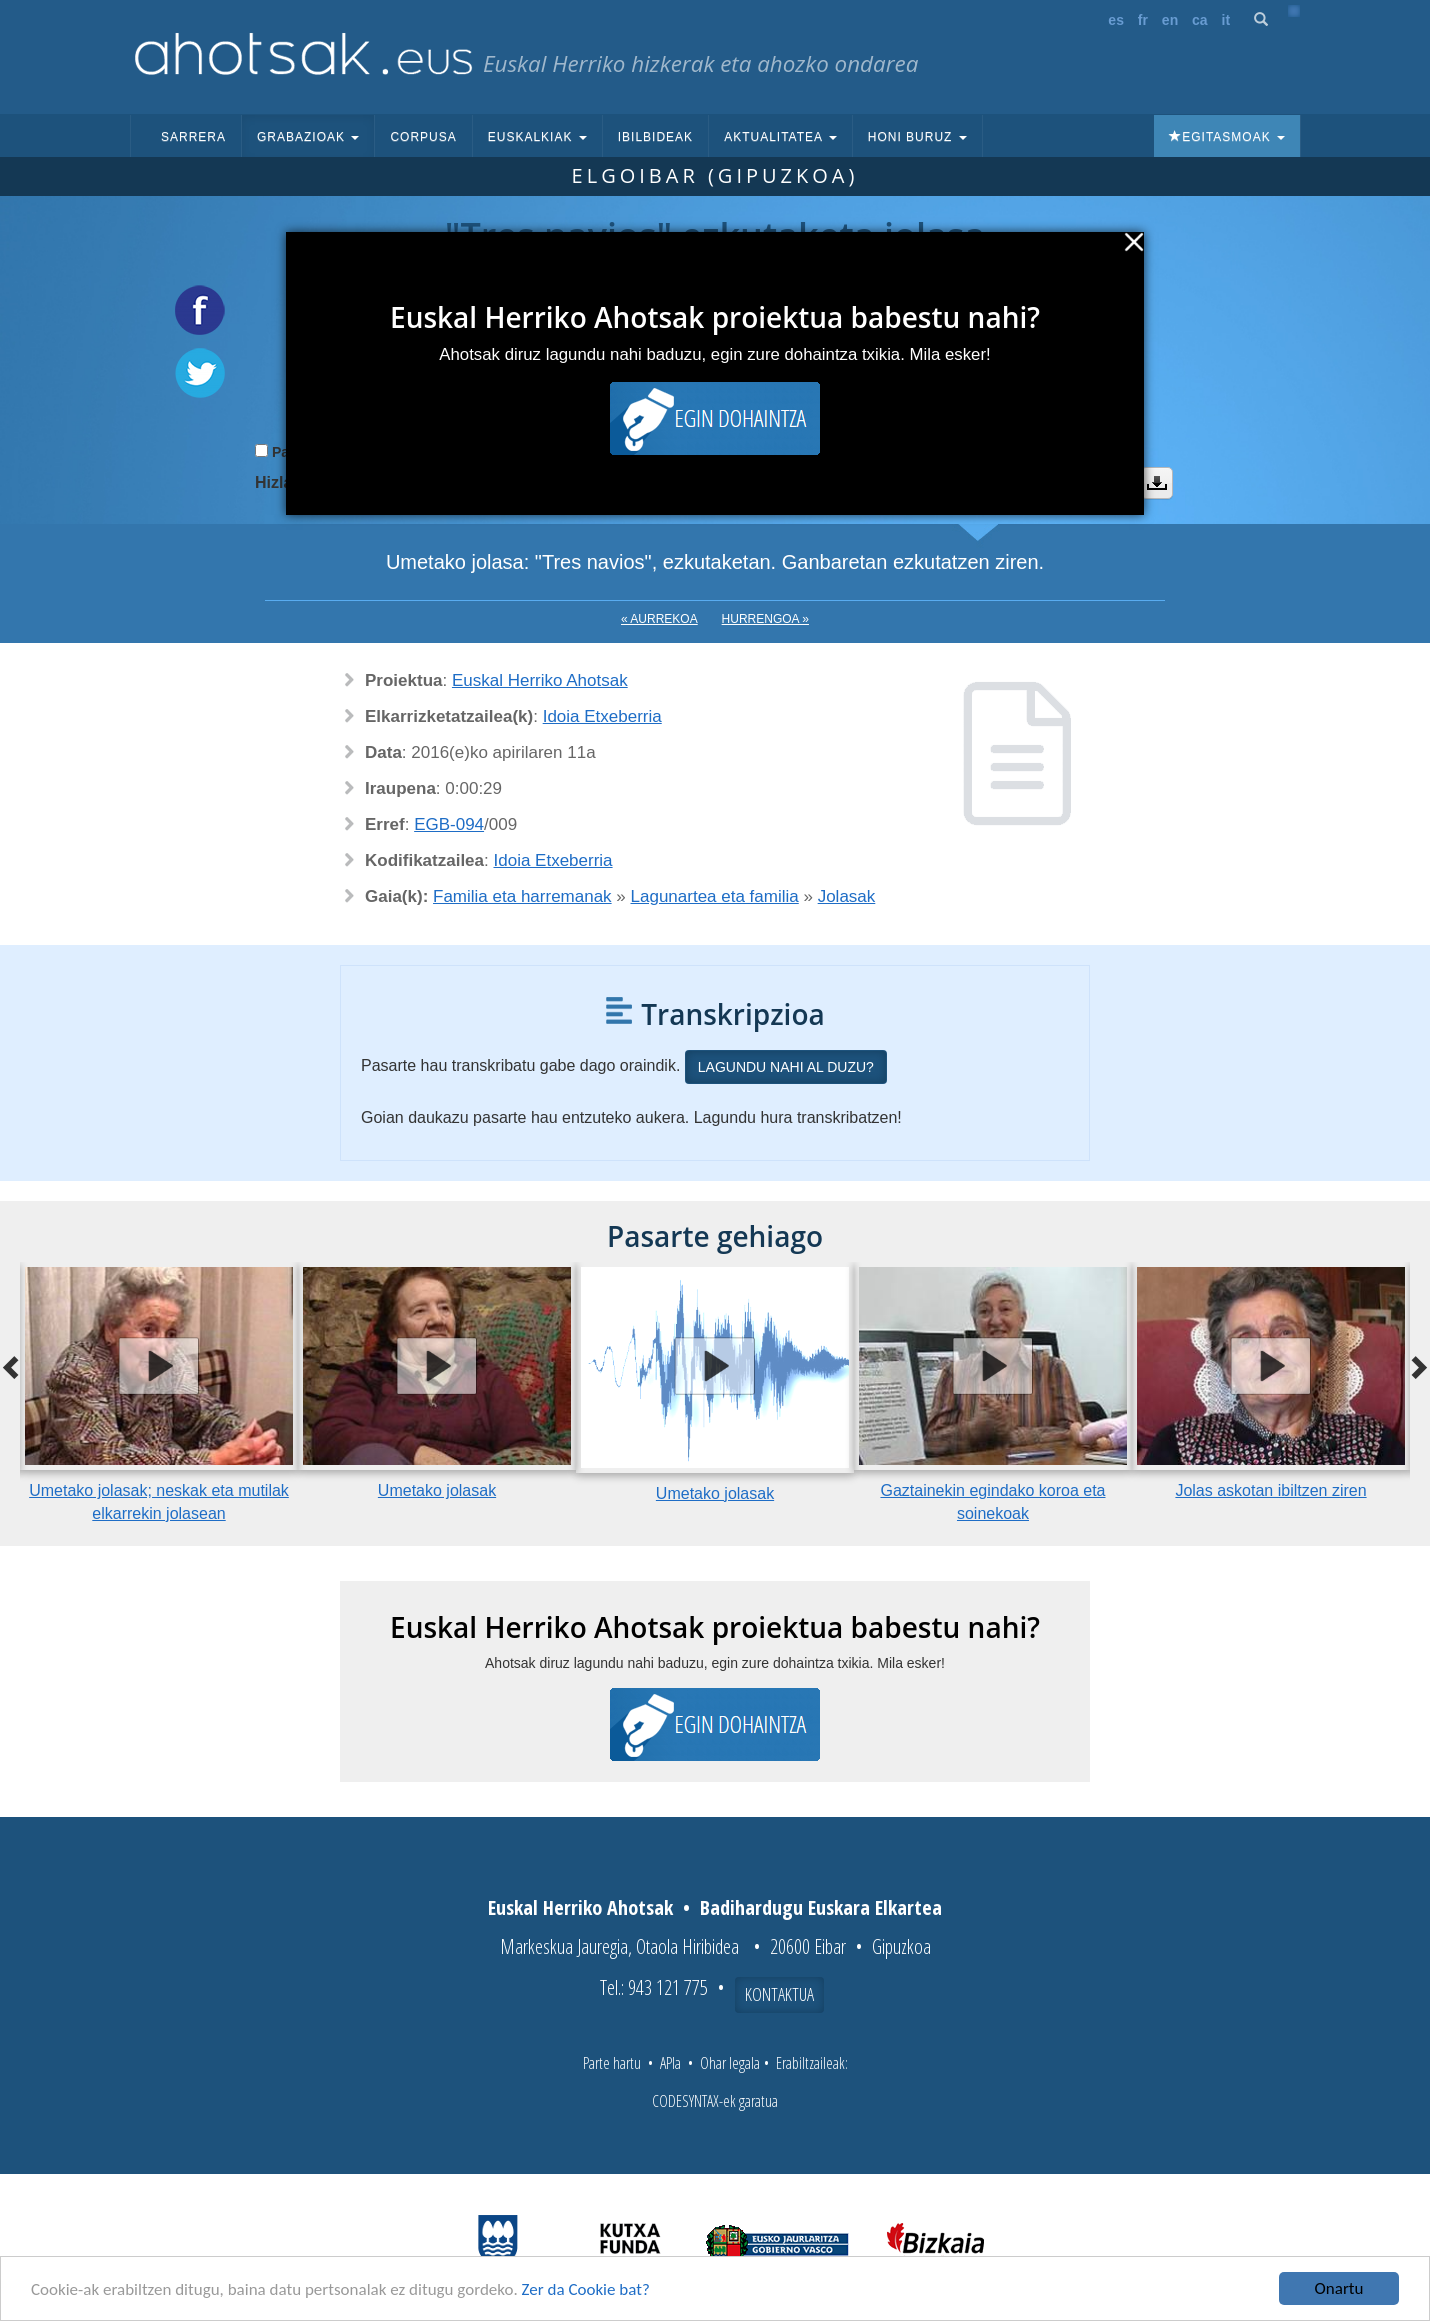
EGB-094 (449, 824)
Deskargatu (1157, 483)
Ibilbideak (655, 137)
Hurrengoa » (765, 619)
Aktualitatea (780, 137)
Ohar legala (730, 2063)
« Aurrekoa (659, 619)
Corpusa (423, 137)
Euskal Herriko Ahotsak (540, 680)
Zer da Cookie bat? (586, 2291)
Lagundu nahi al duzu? (786, 1067)
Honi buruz (917, 137)
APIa (670, 2063)
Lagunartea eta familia (715, 896)
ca (1200, 20)
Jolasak (847, 896)
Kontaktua (779, 1994)
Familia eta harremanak (522, 896)
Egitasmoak (1227, 137)
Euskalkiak (537, 137)
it (1226, 20)
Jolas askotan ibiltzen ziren (1270, 1490)
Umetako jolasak (437, 1490)
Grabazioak (308, 137)
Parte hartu (612, 2063)
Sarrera (193, 137)
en (1170, 20)
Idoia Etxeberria (602, 716)
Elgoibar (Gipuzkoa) (715, 175)
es (1116, 20)
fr (1143, 20)
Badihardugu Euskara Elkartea (821, 1907)
